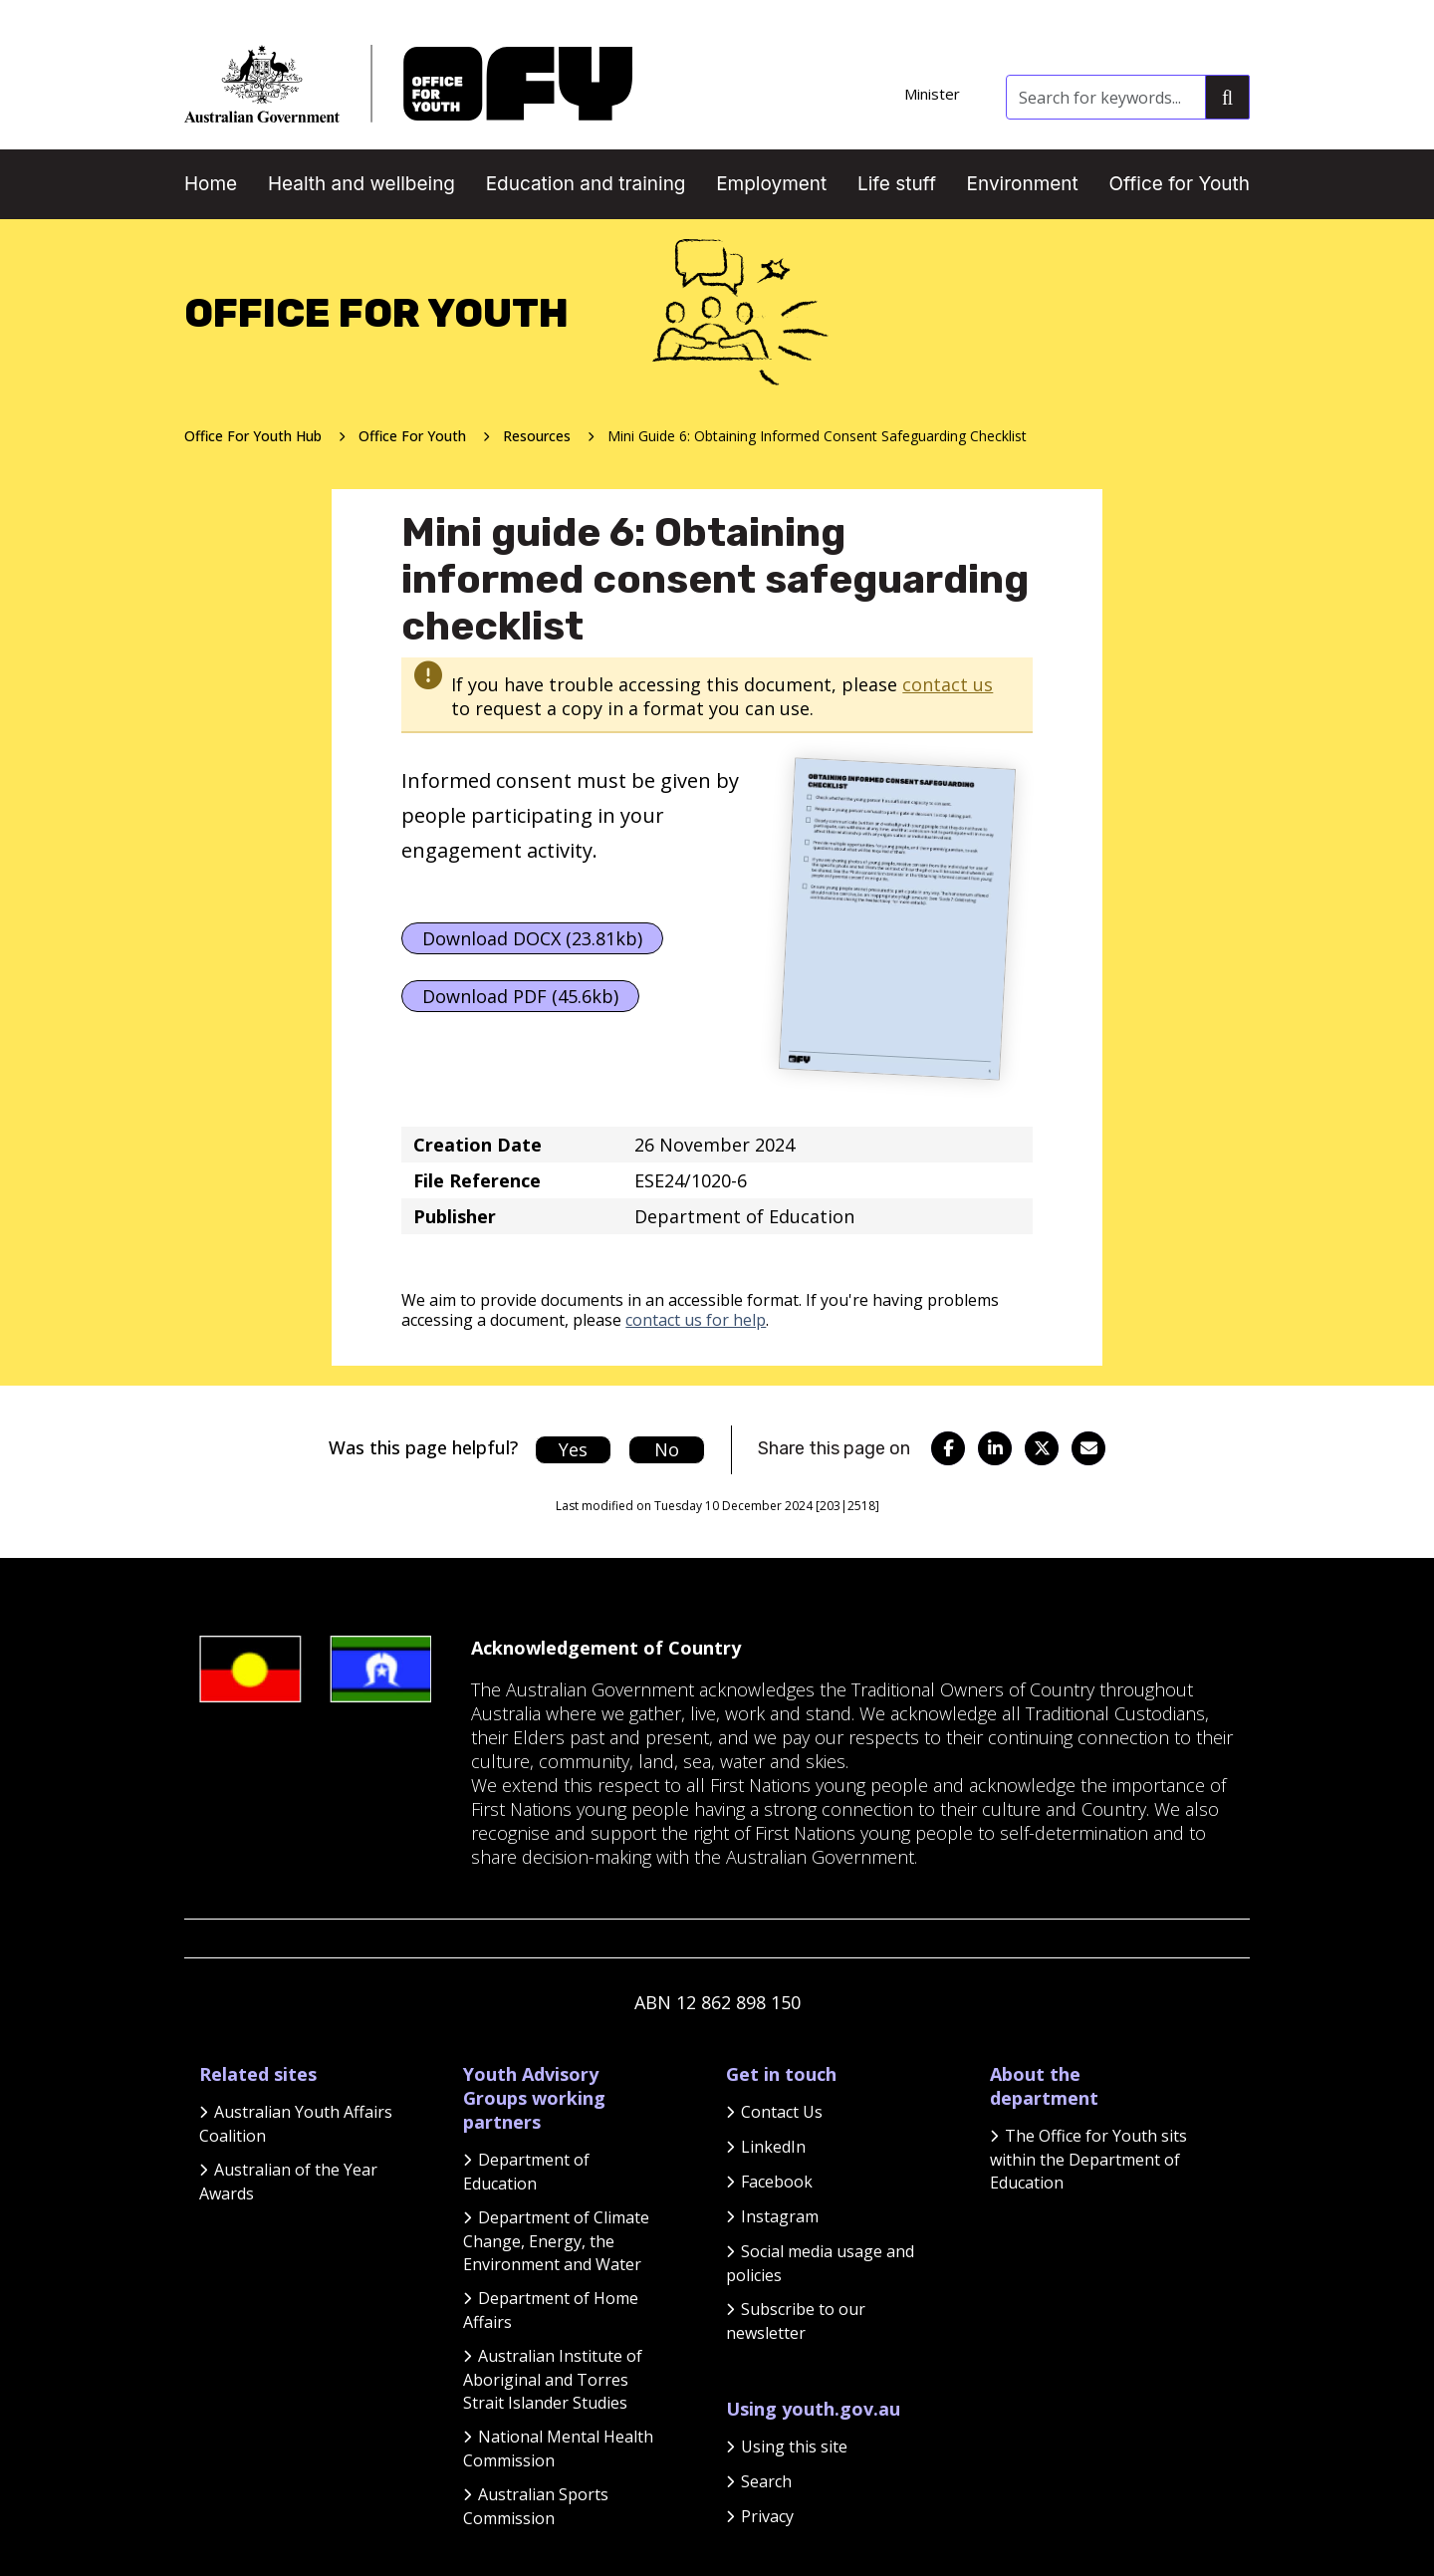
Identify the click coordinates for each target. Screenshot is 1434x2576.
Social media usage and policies (820, 2263)
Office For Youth (412, 435)
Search (766, 2481)
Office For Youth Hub (253, 435)
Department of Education (526, 2171)
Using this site (794, 2446)
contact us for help (695, 1320)
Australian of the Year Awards (288, 2181)
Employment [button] (771, 183)
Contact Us (782, 2112)
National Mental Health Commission (558, 2448)
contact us (947, 684)
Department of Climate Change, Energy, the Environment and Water (556, 2240)
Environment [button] (1022, 183)
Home (210, 183)
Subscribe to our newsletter (795, 2321)
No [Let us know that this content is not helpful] (666, 1449)
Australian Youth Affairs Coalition (295, 2124)
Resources (537, 435)
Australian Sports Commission (535, 2506)
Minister (932, 94)
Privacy (767, 2516)
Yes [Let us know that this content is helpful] (573, 1449)
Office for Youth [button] (1179, 183)
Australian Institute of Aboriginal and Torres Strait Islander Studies (552, 2379)
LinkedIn (773, 2147)
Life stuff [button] (896, 183)
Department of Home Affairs (550, 2310)
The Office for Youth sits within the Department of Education (1088, 2159)
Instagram (780, 2216)
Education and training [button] (586, 183)
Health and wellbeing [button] (361, 183)
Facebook (777, 2181)
